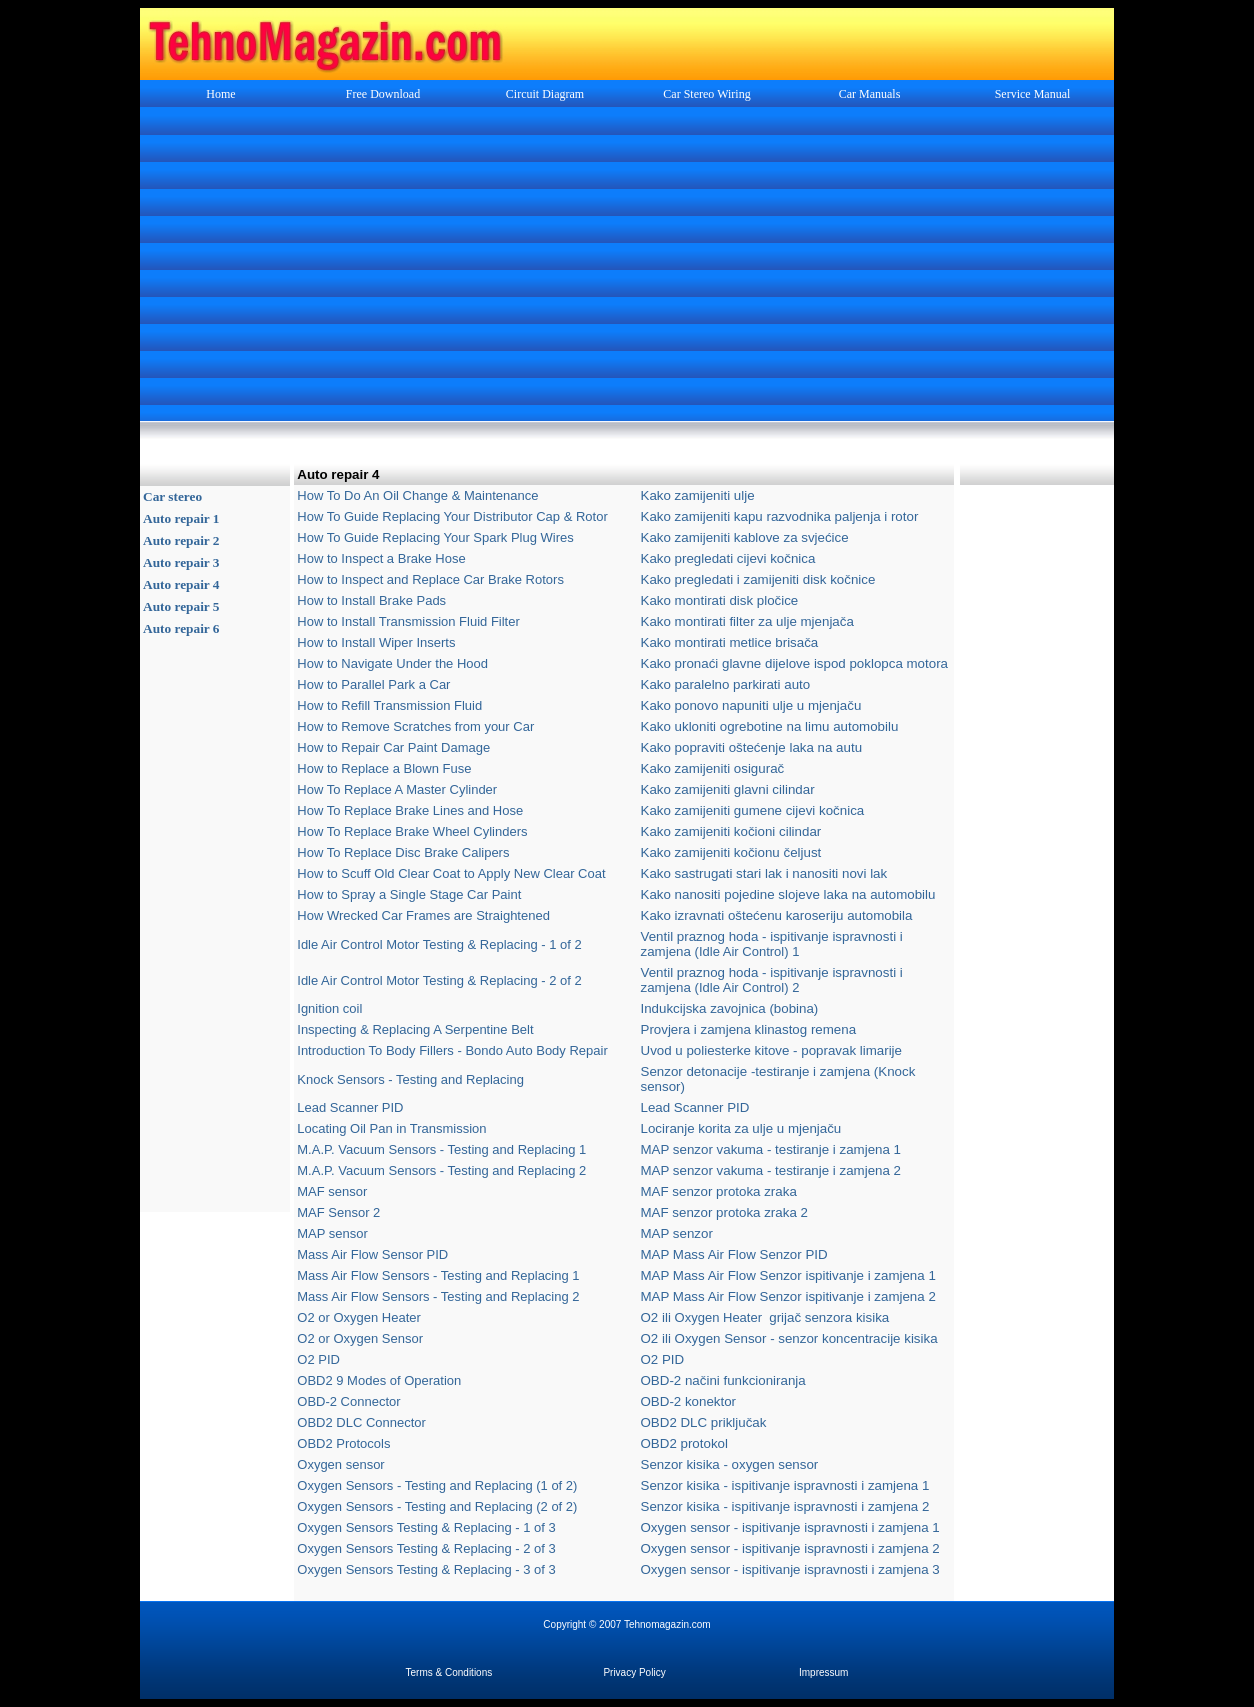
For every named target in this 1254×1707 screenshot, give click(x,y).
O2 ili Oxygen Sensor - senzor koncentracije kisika (789, 1338)
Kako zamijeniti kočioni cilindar (731, 831)
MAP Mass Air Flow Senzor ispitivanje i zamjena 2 (788, 1296)
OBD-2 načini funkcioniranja (723, 1380)
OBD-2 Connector (348, 1401)
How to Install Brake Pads (371, 600)
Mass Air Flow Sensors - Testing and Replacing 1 (438, 1275)
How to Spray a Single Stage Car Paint (409, 894)
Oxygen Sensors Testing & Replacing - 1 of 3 (426, 1527)
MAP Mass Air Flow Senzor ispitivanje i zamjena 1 (788, 1275)
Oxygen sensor (340, 1464)
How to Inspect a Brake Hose (381, 558)
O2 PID (318, 1359)
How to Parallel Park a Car (373, 684)
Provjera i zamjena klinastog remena (749, 1029)
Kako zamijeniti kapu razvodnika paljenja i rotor (780, 516)
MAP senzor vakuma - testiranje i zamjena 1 (771, 1149)
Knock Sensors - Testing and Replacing (410, 1079)
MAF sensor (332, 1191)
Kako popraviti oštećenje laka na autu (752, 747)
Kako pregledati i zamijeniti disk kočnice (758, 579)
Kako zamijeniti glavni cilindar (728, 789)
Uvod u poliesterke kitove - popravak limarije (772, 1050)
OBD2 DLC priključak (704, 1422)
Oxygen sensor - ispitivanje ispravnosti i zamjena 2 (790, 1548)
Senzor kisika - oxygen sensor (730, 1464)
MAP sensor (332, 1233)
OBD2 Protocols (343, 1443)
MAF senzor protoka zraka (719, 1191)
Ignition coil (329, 1008)
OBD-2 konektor (689, 1401)
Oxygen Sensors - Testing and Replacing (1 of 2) (437, 1485)
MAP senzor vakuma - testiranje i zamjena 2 (771, 1170)
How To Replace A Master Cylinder (397, 789)
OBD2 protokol (684, 1443)
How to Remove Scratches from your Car (415, 726)
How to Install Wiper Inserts (376, 642)
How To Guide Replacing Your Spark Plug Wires (435, 537)
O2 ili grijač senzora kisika (765, 1317)
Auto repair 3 (181, 562)
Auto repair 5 (181, 606)
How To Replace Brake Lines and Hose (410, 810)
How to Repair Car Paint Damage (393, 747)
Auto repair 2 (181, 540)
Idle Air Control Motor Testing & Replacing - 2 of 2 (439, 980)
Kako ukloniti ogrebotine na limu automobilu (770, 726)
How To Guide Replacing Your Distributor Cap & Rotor (452, 516)
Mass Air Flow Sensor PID (372, 1254)
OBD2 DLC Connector (361, 1422)
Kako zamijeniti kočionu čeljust (731, 852)
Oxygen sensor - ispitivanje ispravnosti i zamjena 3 (790, 1569)
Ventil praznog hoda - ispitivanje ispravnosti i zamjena (772, 944)
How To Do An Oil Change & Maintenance (417, 495)
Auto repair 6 (181, 628)
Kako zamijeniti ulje (698, 495)
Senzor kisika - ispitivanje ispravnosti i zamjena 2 (785, 1506)
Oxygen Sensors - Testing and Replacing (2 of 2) (437, 1506)
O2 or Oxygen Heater (359, 1317)
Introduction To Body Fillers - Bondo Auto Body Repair (452, 1050)
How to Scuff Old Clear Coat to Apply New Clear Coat (451, 873)
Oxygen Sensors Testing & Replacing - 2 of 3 (426, 1548)
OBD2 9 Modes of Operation (379, 1380)
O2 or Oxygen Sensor (360, 1338)
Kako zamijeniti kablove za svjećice (745, 537)
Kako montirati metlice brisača (730, 642)
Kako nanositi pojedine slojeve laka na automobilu (788, 894)
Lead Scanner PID (350, 1107)
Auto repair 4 (181, 584)
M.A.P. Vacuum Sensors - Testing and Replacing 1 (441, 1149)
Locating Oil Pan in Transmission (391, 1128)
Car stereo (172, 496)
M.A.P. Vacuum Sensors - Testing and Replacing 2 (441, 1170)
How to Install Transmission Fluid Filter (408, 621)
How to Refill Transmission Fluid (389, 705)
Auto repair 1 (181, 518)
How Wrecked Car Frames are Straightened (423, 915)
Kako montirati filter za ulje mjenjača (747, 621)
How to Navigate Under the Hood (392, 663)
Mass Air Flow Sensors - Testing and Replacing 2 (438, 1296)
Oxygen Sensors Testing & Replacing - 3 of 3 (426, 1569)
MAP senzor (677, 1233)
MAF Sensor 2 (338, 1212)
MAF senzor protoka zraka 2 (724, 1212)
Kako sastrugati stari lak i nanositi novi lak (764, 873)
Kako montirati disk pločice (720, 600)
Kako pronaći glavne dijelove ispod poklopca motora (794, 663)
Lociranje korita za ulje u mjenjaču (741, 1128)
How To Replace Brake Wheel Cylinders (412, 831)
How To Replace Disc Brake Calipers (403, 852)
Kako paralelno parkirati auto (726, 684)
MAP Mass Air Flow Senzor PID (734, 1254)
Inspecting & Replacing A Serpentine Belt (415, 1029)
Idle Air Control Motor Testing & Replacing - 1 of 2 (439, 944)
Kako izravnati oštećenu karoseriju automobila (777, 915)
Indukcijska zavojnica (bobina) (730, 1008)
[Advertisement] (627, 266)
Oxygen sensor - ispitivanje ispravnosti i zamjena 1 (790, 1527)
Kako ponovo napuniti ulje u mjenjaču (751, 705)
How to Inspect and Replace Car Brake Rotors (432, 579)
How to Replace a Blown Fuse (384, 768)
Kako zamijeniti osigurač (713, 768)
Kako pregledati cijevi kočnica (728, 558)
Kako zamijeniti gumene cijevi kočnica (753, 810)
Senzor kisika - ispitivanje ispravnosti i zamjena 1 (785, 1485)
